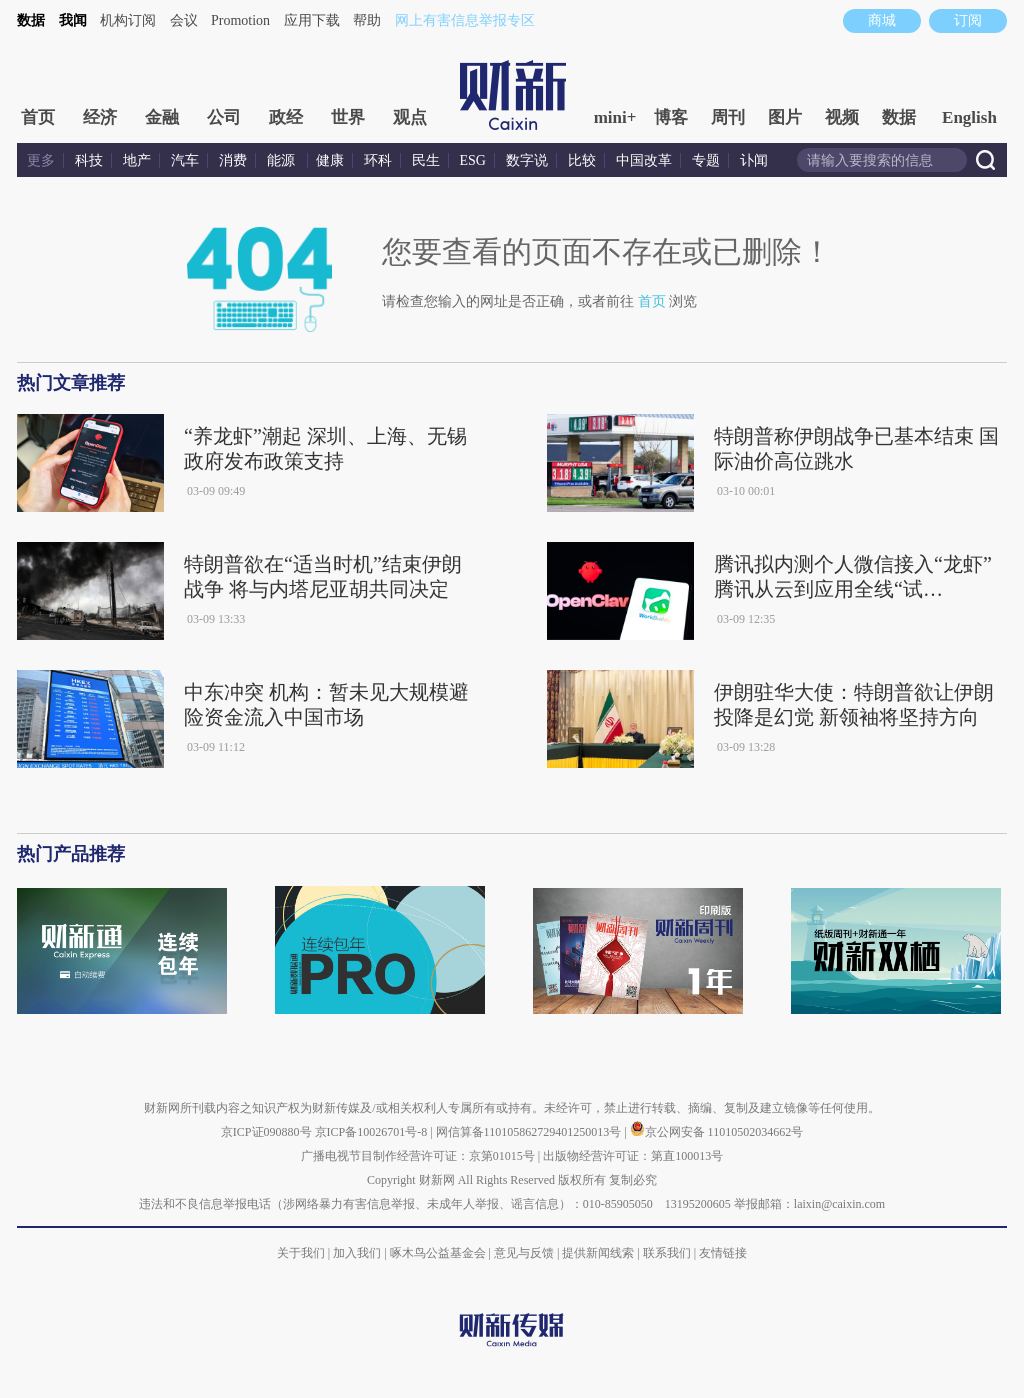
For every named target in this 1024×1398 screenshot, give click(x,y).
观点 (410, 117)
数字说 (527, 160)
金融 (162, 117)
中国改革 (644, 160)
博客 (671, 117)
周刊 (728, 117)
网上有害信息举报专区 (465, 20)
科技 (89, 160)
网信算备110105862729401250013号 (530, 1132)
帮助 (367, 20)
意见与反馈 (524, 1253)
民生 (426, 160)
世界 (348, 117)
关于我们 (301, 1253)
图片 (785, 117)
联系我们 (667, 1253)
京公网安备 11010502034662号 (717, 1132)
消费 (233, 160)
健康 (330, 160)
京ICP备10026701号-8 (373, 1132)
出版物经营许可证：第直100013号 (633, 1156)
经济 (100, 117)
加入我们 (357, 1253)
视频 (842, 117)
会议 (184, 20)
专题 (706, 160)
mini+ (615, 117)
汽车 (185, 160)
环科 (378, 160)
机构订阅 (128, 20)
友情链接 (723, 1253)
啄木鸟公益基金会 (439, 1253)
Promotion (240, 20)
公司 (224, 117)
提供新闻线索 (598, 1253)
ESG (473, 160)
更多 (41, 160)
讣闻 (754, 160)
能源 (283, 160)
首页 (38, 117)
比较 (582, 160)
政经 (286, 117)
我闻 (73, 20)
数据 (31, 20)
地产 (137, 160)
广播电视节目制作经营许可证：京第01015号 (418, 1156)
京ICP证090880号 (266, 1132)
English (969, 117)
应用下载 (312, 20)
